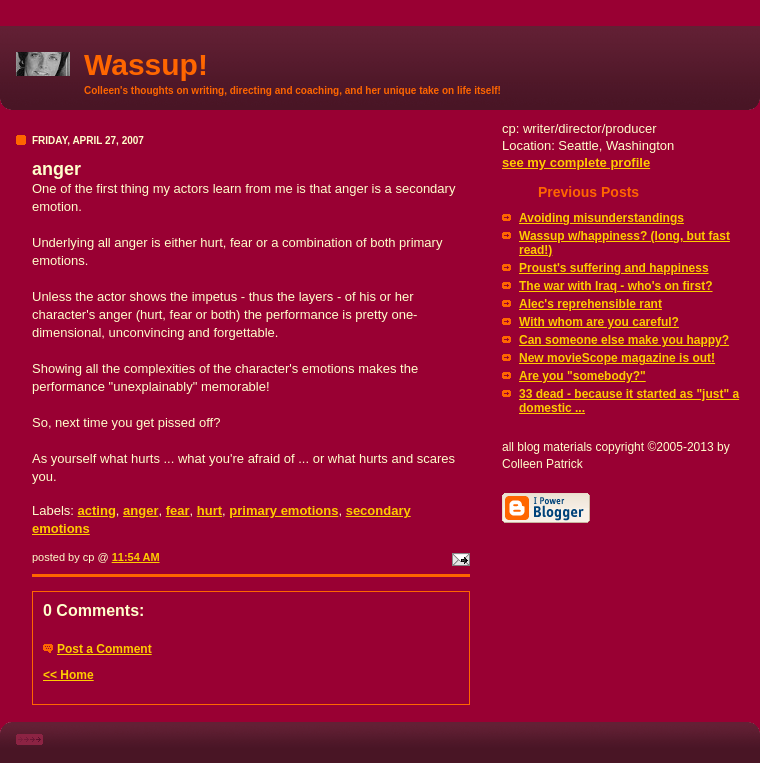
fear (178, 510)
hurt (209, 510)
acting (97, 510)
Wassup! (146, 64)
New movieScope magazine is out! (617, 358)
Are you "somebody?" (582, 376)
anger (140, 510)
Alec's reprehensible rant (590, 304)
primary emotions (283, 510)
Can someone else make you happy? (624, 340)
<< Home (68, 675)
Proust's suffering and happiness (614, 268)
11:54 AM (136, 557)
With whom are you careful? (599, 322)
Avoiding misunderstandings (601, 218)
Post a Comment (104, 649)
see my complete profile (576, 162)
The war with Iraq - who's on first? (616, 286)
